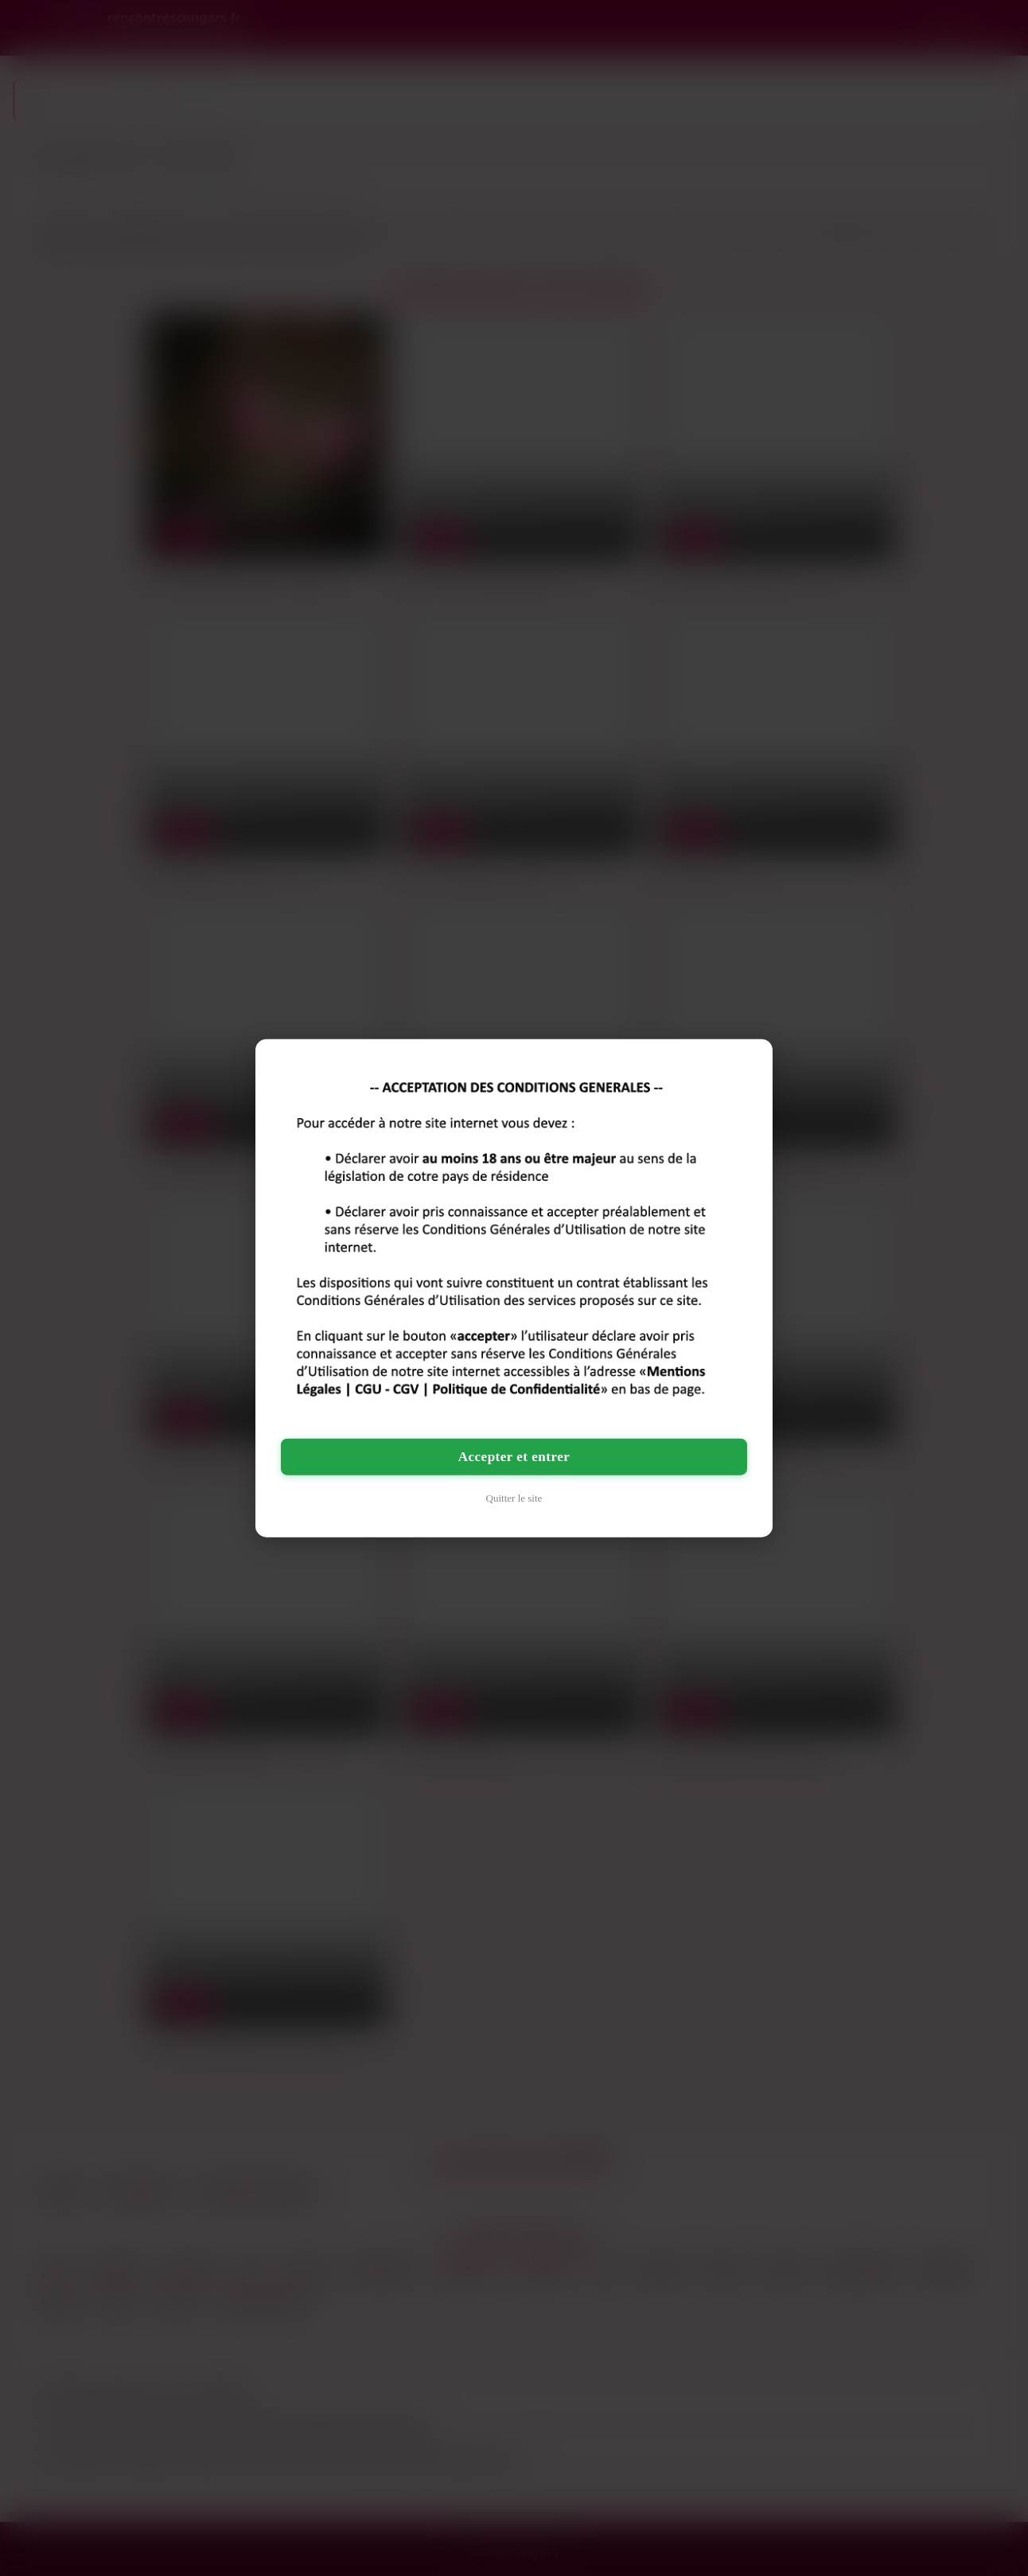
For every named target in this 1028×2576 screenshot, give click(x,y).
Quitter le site (514, 1498)
